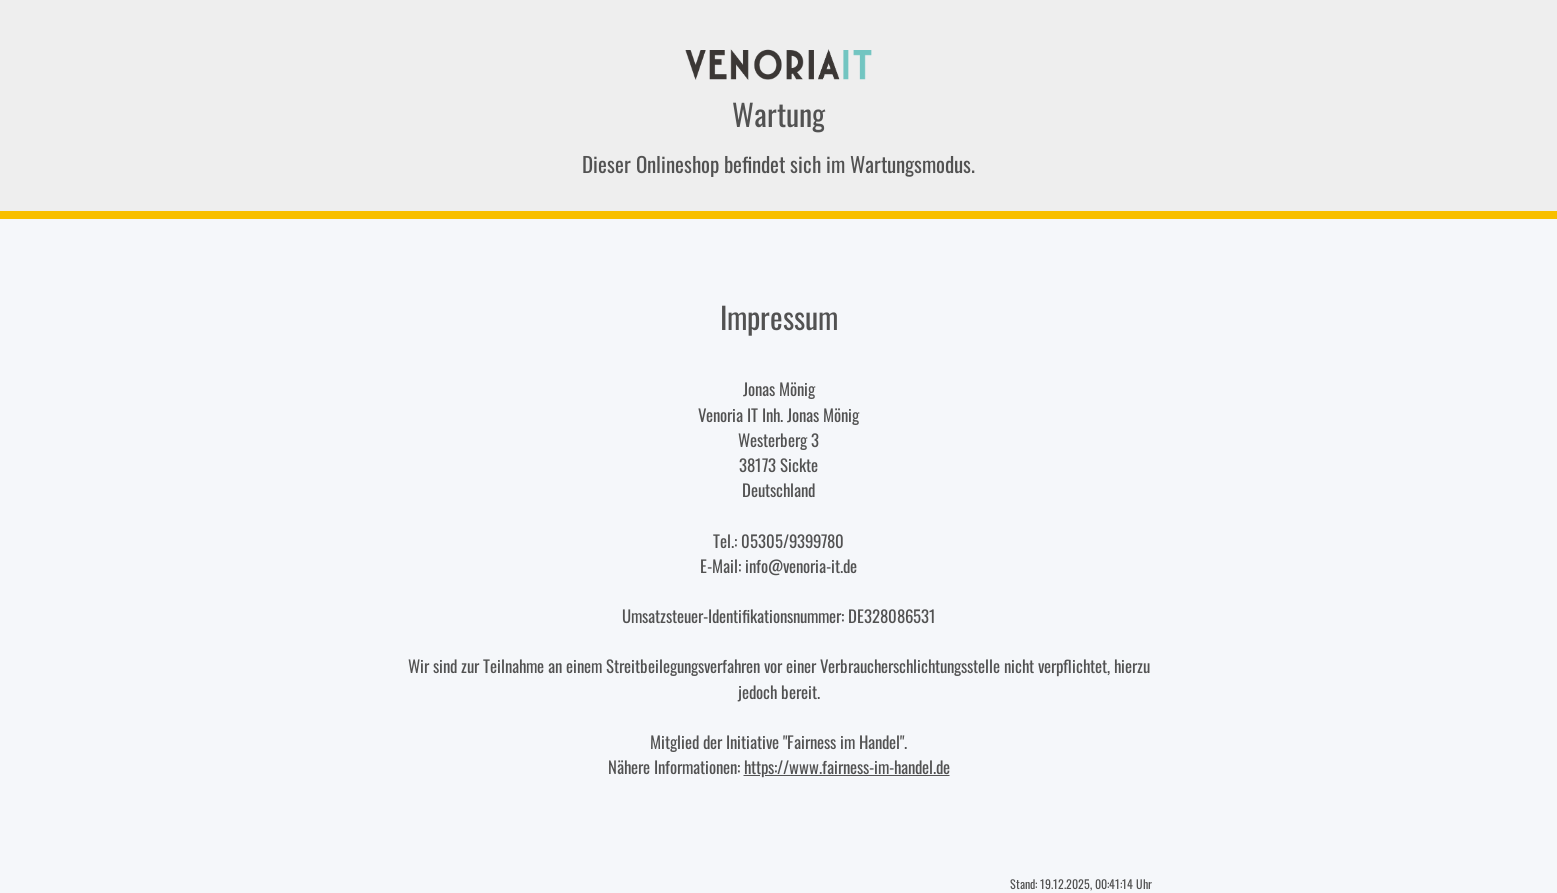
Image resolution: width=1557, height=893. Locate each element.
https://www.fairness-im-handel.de (847, 766)
